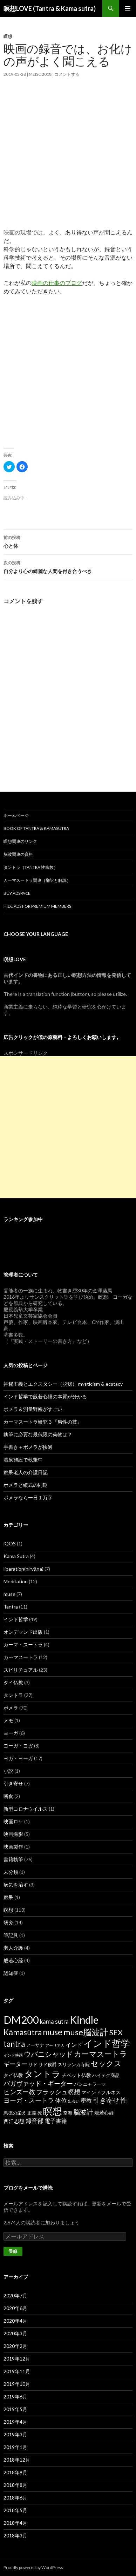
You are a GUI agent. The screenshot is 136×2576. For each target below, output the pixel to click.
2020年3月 (15, 2333)
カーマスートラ (21, 1657)
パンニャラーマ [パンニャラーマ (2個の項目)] (90, 2084)
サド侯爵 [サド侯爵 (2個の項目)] (48, 2064)
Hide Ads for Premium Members (37, 906)
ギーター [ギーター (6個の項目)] (15, 2064)
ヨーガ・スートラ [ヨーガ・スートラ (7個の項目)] (29, 2100)
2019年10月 (17, 2384)
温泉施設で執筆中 (23, 1460)
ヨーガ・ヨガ (18, 1746)
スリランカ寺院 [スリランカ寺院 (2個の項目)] (74, 2064)
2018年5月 (15, 2510)
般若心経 (13, 1960)
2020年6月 (15, 2308)
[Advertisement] (68, 160)
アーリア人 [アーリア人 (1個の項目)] (54, 2045)
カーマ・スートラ (23, 1645)
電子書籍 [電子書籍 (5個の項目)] (56, 2120)
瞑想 (8, 36)
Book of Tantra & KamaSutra (36, 828)
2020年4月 (15, 2321)
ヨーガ (11, 1733)
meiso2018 (40, 74)
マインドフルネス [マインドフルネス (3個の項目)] (101, 2092)
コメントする (67, 74)
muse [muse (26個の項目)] (52, 2032)
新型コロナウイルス (26, 1809)
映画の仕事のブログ (57, 282)
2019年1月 (15, 2447)
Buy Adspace (17, 893)
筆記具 (11, 1935)
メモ (8, 1720)
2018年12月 (17, 2460)
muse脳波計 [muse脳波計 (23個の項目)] (85, 2032)
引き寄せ (13, 1783)
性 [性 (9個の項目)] (124, 2100)
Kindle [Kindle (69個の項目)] (84, 2019)
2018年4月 (15, 2523)
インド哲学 (16, 1619)
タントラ (13, 1695)
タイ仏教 (13, 1682)
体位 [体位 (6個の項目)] (61, 2100)
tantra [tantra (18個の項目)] (14, 2044)
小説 (8, 1771)
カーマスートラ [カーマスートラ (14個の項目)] (100, 2053)
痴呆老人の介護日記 (26, 1472)
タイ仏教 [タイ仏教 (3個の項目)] (13, 2075)
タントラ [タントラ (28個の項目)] (42, 2074)
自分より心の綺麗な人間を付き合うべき (68, 566)
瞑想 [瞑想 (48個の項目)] (52, 2111)
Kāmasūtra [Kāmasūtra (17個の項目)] (23, 2032)
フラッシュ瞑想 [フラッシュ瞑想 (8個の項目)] (58, 2092)
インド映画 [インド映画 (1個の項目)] (13, 2055)
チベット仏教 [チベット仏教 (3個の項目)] (76, 2075)
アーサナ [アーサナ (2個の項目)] (35, 2045)
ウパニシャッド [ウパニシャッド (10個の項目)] (48, 2054)
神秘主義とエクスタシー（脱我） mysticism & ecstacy (63, 1384)
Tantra (11, 1607)
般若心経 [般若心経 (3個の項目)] (104, 2113)
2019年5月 (15, 2409)
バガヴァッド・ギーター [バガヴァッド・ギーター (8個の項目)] (38, 2083)
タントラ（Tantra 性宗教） (31, 867)
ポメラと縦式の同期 (26, 1485)
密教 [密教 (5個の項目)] (86, 2100)
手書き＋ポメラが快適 (28, 1447)
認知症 (11, 1973)
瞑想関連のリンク (20, 841)
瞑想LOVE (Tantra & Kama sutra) (50, 8)
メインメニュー (127, 8)
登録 (13, 2251)
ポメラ (11, 1708)
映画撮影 (13, 1834)
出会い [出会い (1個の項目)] (74, 2101)
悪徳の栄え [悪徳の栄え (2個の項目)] (15, 2113)
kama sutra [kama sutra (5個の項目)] (54, 2021)
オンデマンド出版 (23, 1632)
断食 (8, 1796)
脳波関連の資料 (18, 854)
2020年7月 (15, 2295)
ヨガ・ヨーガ (18, 1758)
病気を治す (16, 1885)
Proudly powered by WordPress (33, 2567)
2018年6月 (15, 2498)
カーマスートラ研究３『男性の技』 (43, 1422)
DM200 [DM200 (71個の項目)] (21, 2019)
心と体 (68, 541)
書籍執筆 (13, 1859)
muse (9, 1594)
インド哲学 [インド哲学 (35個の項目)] (106, 2043)
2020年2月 (15, 2346)
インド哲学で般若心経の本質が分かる (45, 1396)
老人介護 (13, 1948)
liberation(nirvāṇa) (23, 1569)
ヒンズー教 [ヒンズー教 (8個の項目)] (19, 2092)
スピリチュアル (21, 1670)
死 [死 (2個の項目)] (40, 2113)
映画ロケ (13, 1821)
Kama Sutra (16, 1556)
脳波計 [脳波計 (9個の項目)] (83, 2112)
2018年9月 (15, 2472)
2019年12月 (17, 2359)
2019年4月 (15, 2422)
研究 (8, 1922)
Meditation (16, 1581)
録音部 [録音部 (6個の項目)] (34, 2120)
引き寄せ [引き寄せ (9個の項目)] (106, 2100)
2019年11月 (17, 2371)
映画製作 (13, 1847)
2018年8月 (15, 2485)
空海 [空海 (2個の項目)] (67, 2113)
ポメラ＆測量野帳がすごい (33, 1409)
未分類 (11, 1872)
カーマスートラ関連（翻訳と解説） (37, 880)
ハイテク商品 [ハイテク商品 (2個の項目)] (106, 2075)
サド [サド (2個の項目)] (33, 2064)
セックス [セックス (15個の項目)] (106, 2063)
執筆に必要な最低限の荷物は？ (38, 1434)
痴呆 (8, 1897)
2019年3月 (15, 2434)
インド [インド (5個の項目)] (74, 2044)
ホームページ (16, 815)
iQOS (10, 1543)
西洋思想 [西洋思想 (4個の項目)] (14, 2121)
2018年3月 (15, 2535)
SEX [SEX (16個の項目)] (116, 2032)
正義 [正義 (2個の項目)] (31, 2113)
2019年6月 (15, 2396)
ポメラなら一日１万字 (28, 1497)
